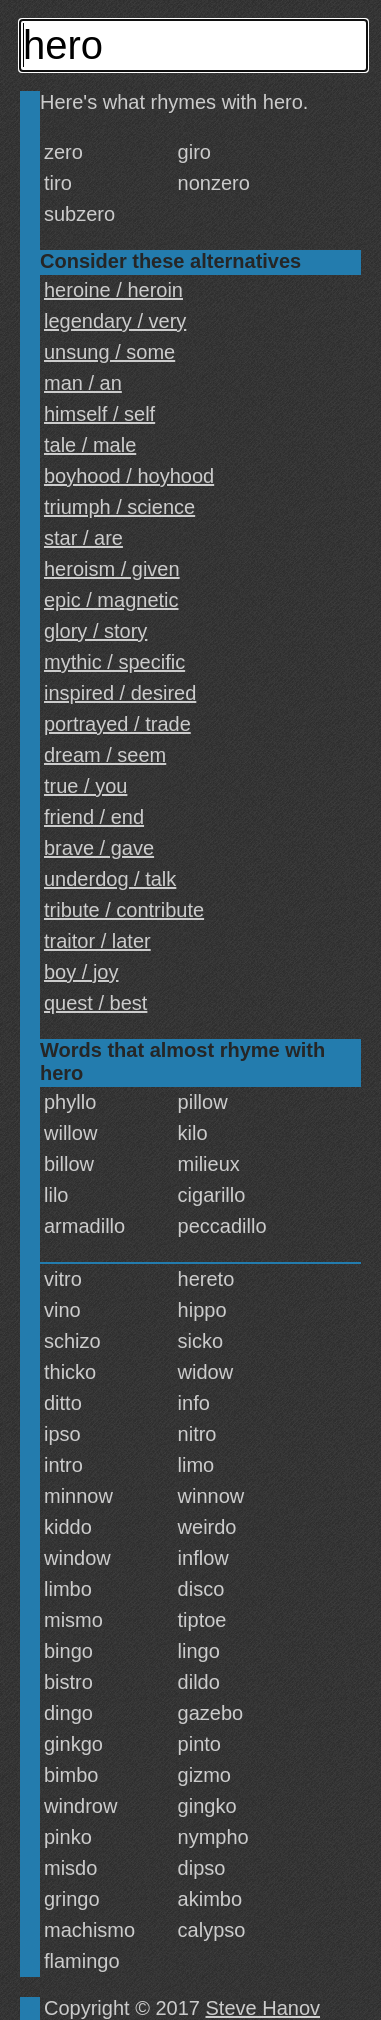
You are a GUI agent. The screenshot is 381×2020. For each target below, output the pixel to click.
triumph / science (119, 507)
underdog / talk (110, 879)
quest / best (95, 1003)
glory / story (95, 631)
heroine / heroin (113, 290)
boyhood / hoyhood (129, 476)
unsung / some (109, 352)
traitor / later (97, 941)
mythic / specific (114, 662)
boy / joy (81, 972)
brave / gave (99, 848)
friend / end (94, 817)
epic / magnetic (111, 600)
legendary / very (115, 321)
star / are (83, 538)
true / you (85, 786)
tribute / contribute (124, 910)
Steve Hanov (263, 2008)
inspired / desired (120, 693)
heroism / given (112, 569)
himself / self (99, 414)
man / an (83, 383)
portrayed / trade (117, 724)
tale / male (90, 445)
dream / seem (105, 755)
